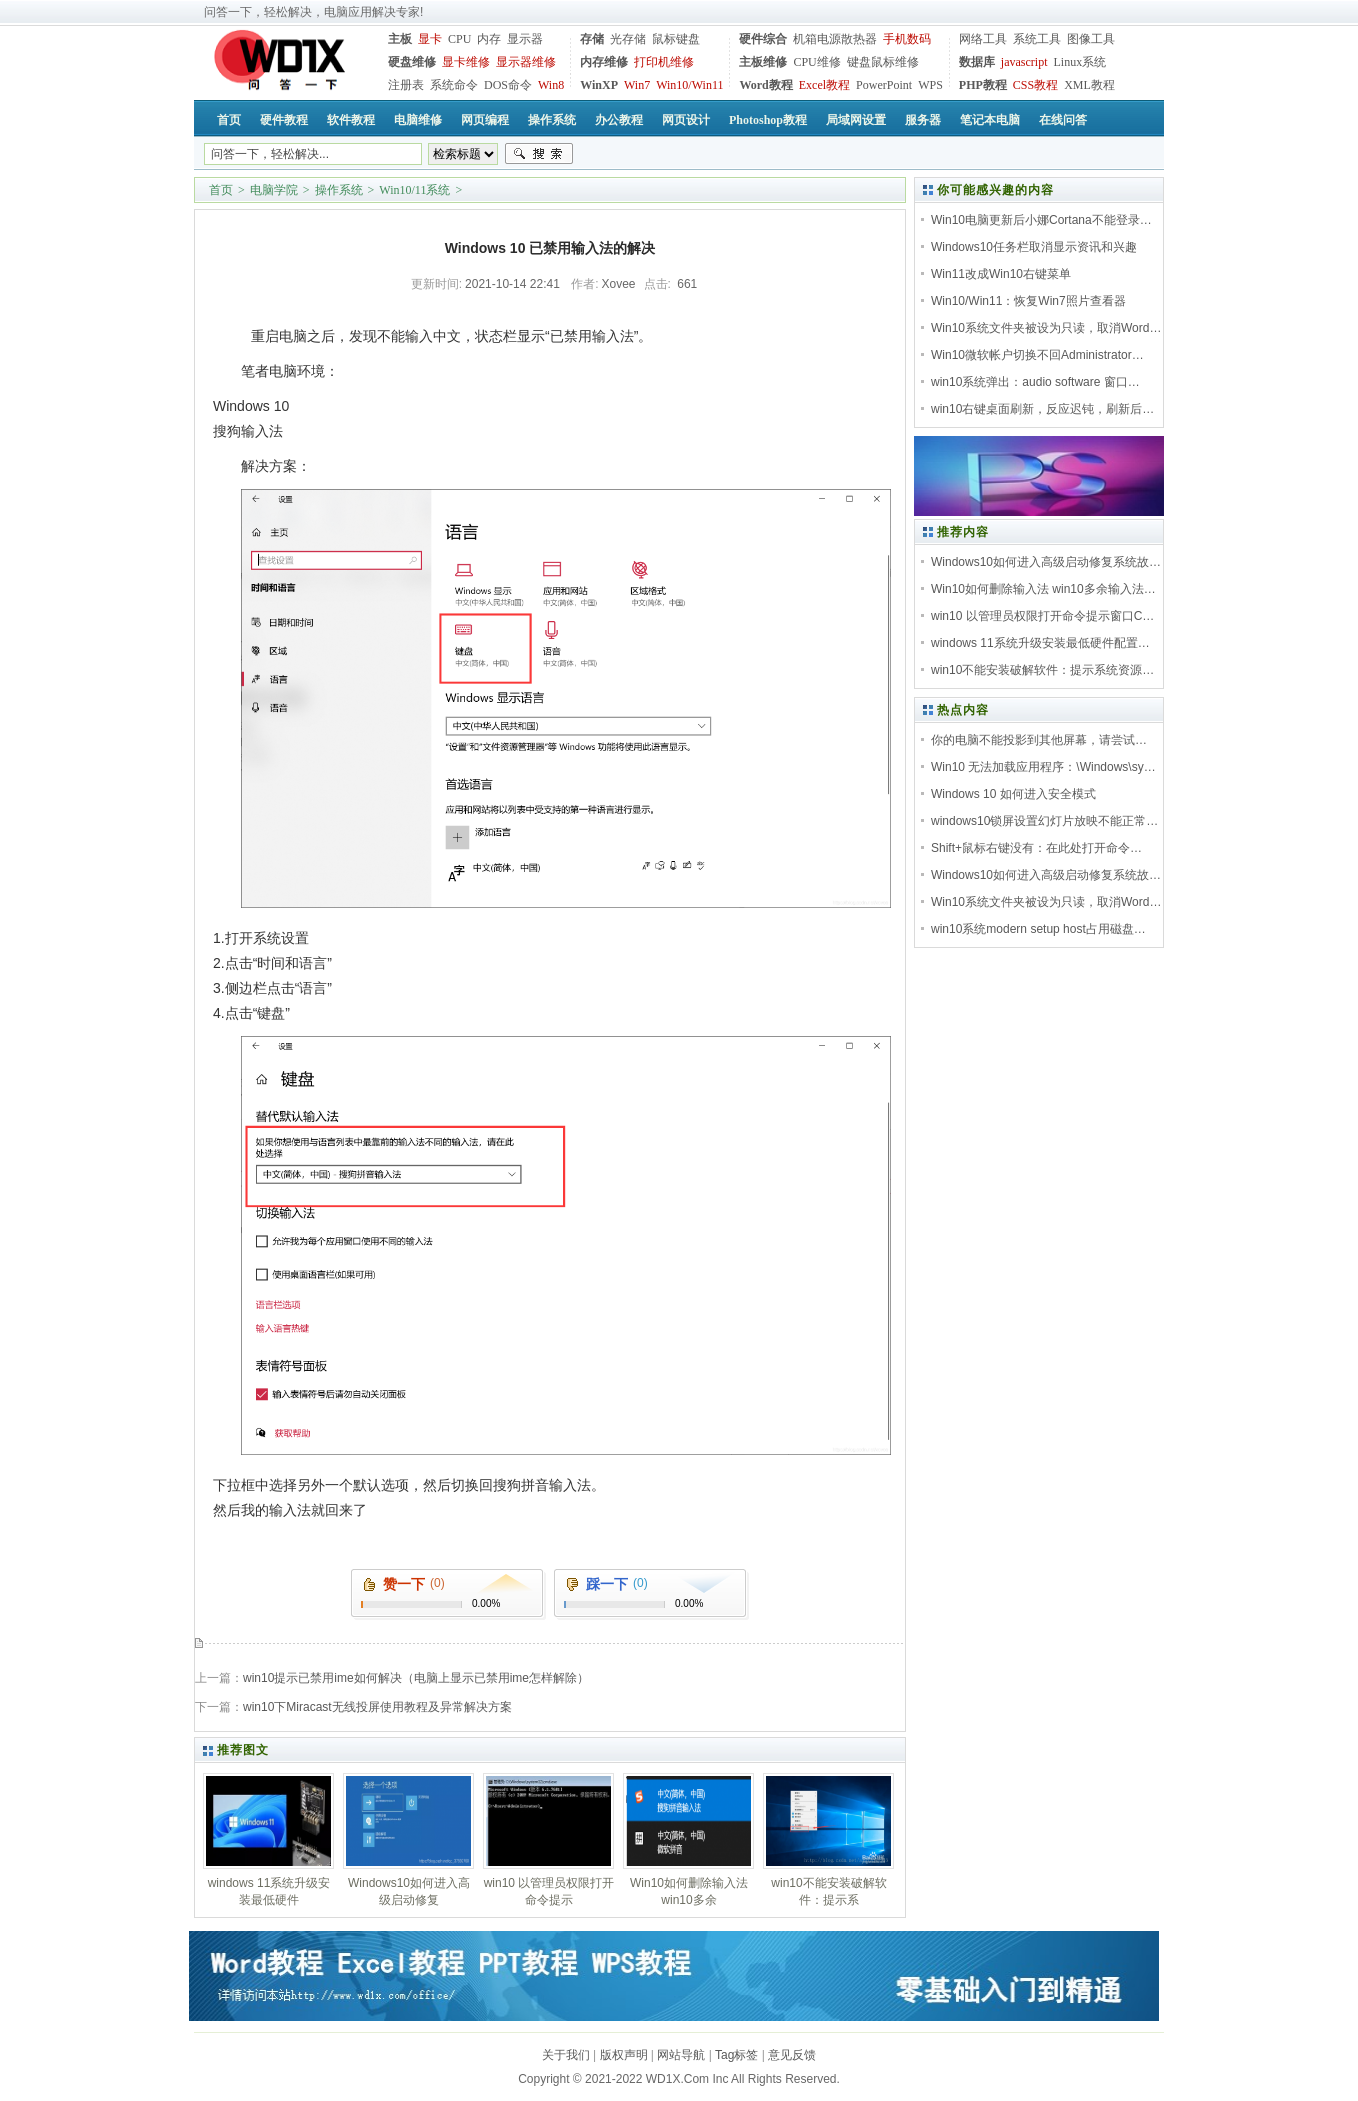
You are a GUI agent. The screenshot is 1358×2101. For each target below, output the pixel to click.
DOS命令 (508, 85)
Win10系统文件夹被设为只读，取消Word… (1046, 328)
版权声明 (624, 2055)
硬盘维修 (412, 62)
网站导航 (681, 2055)
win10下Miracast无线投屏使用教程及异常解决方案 (377, 1707)
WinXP (599, 85)
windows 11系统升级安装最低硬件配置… (1040, 643)
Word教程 (765, 85)
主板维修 (763, 62)
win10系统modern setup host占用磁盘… (1038, 929)
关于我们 (566, 2055)
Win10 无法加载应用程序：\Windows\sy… (1043, 767)
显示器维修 (526, 62)
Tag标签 (736, 2055)
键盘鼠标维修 (883, 62)
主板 (400, 39)
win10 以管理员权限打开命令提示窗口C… (1042, 616)
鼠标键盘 (676, 39)
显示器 (525, 39)
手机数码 (907, 39)
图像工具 (1091, 39)
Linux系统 (1079, 62)
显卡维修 (466, 62)
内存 (489, 39)
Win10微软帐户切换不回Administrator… (1037, 355)
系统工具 (1037, 39)
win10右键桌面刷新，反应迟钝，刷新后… (1042, 409)
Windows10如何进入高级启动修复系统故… (1046, 562)
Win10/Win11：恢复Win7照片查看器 (1028, 301)
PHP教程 (983, 85)
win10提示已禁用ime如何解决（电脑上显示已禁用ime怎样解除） (416, 1678)
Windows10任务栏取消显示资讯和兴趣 (1034, 247)
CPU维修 (816, 62)
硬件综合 (763, 39)
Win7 (637, 85)
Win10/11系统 (414, 190)
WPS (930, 85)
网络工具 (983, 39)
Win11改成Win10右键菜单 (1001, 274)
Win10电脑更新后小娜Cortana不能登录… (1041, 220)
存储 (592, 39)
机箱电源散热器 (835, 39)
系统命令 (454, 85)
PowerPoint (884, 85)
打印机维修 (664, 62)
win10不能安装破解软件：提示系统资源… (1042, 670)
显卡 (430, 39)
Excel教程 (824, 85)
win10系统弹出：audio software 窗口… (1035, 382)
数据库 (977, 62)
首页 (221, 190)
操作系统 (339, 190)
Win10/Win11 (689, 85)
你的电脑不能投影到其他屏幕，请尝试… (1039, 740)
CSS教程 (1035, 85)
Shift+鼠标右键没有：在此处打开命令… (1036, 848)
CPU (459, 39)
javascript (1024, 62)
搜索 (539, 154)
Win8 (551, 85)
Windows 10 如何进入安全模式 (1013, 794)
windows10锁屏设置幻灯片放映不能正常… (1044, 821)
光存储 (628, 39)
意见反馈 (792, 2055)
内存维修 (604, 62)
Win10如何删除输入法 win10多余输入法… (1043, 589)
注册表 (406, 85)
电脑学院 (274, 190)
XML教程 (1089, 85)
